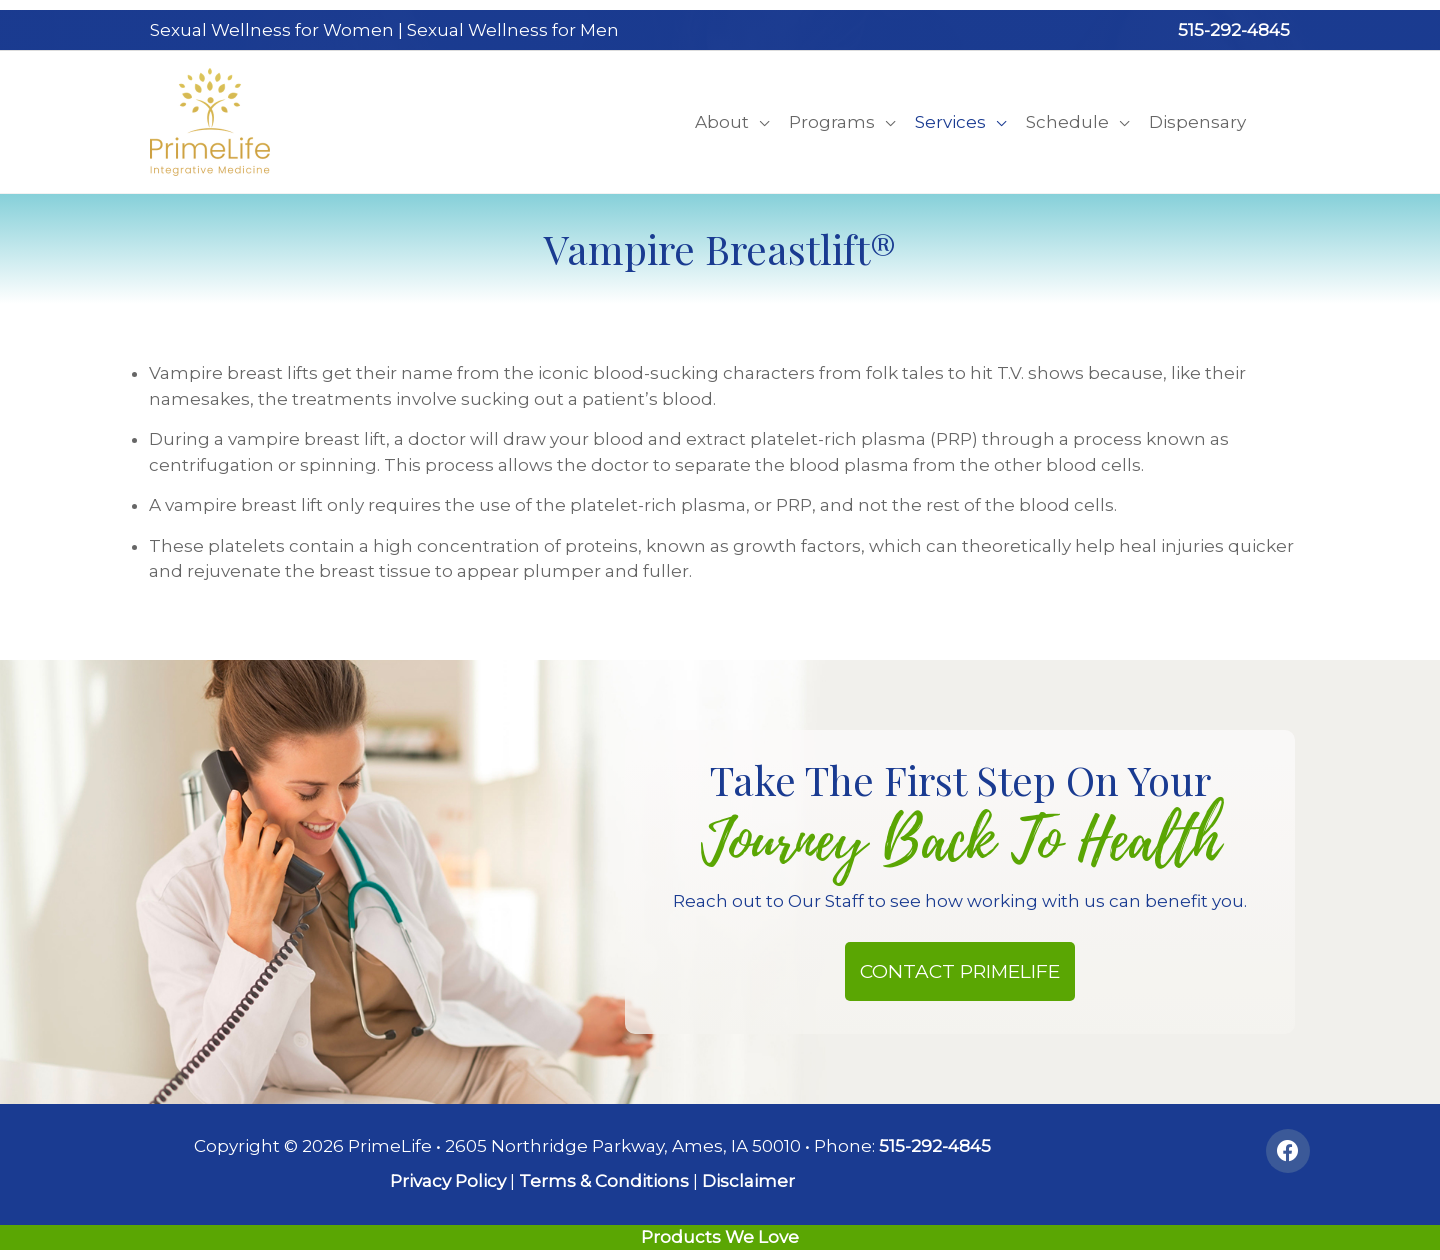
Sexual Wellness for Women (272, 30)
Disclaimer (748, 1181)
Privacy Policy (448, 1181)
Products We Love (720, 1237)
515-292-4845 (1234, 30)
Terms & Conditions (604, 1181)
